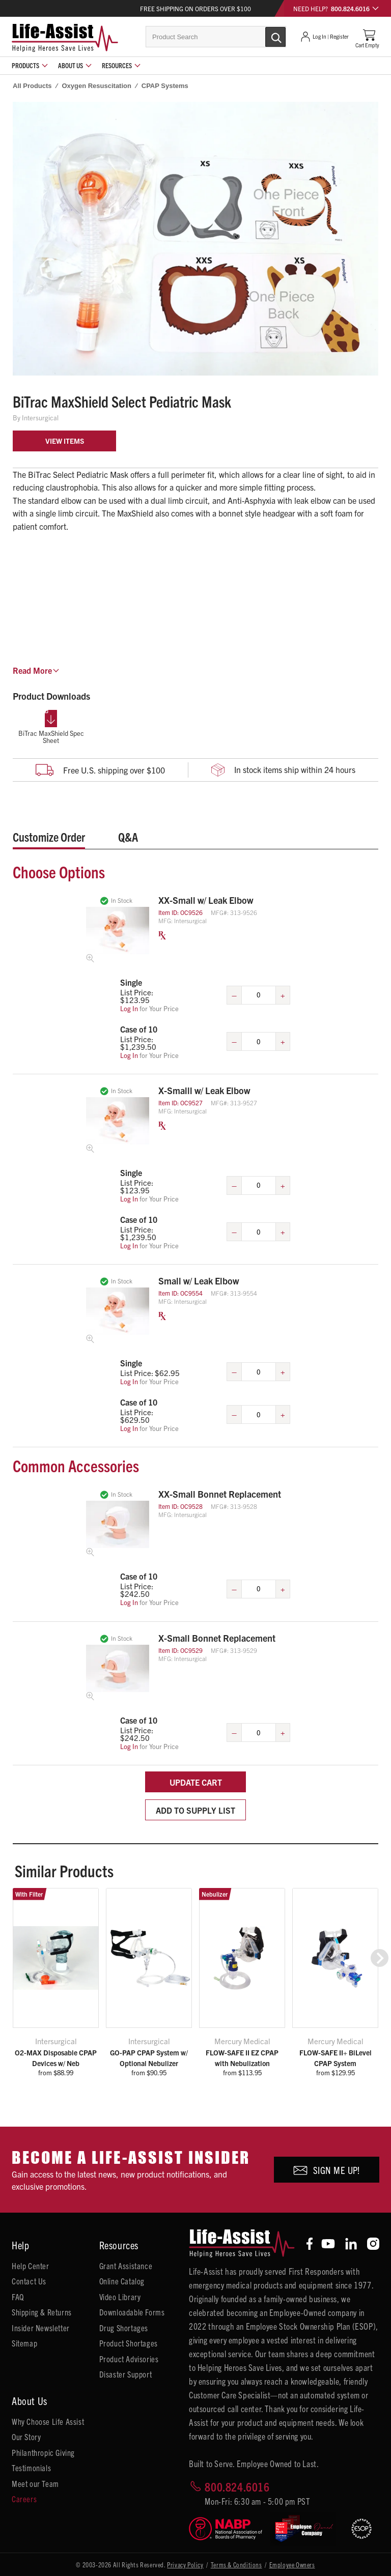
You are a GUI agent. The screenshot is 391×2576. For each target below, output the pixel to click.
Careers (24, 2499)
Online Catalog (122, 2281)
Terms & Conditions (236, 2564)
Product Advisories (129, 2359)
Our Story (26, 2436)
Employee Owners (292, 2564)
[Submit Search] (265, 36)
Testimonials (31, 2468)
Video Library (120, 2297)
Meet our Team (35, 2483)
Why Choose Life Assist (48, 2421)
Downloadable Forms (132, 2312)
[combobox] (216, 36)
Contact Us (29, 2281)
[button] (379, 1958)
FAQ (18, 2297)
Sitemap (24, 2343)
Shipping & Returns (42, 2312)
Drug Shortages (123, 2328)
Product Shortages (128, 2343)
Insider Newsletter (41, 2328)
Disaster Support (125, 2374)
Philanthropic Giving (43, 2452)
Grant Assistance (126, 2265)
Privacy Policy (185, 2564)
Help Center (30, 2265)
